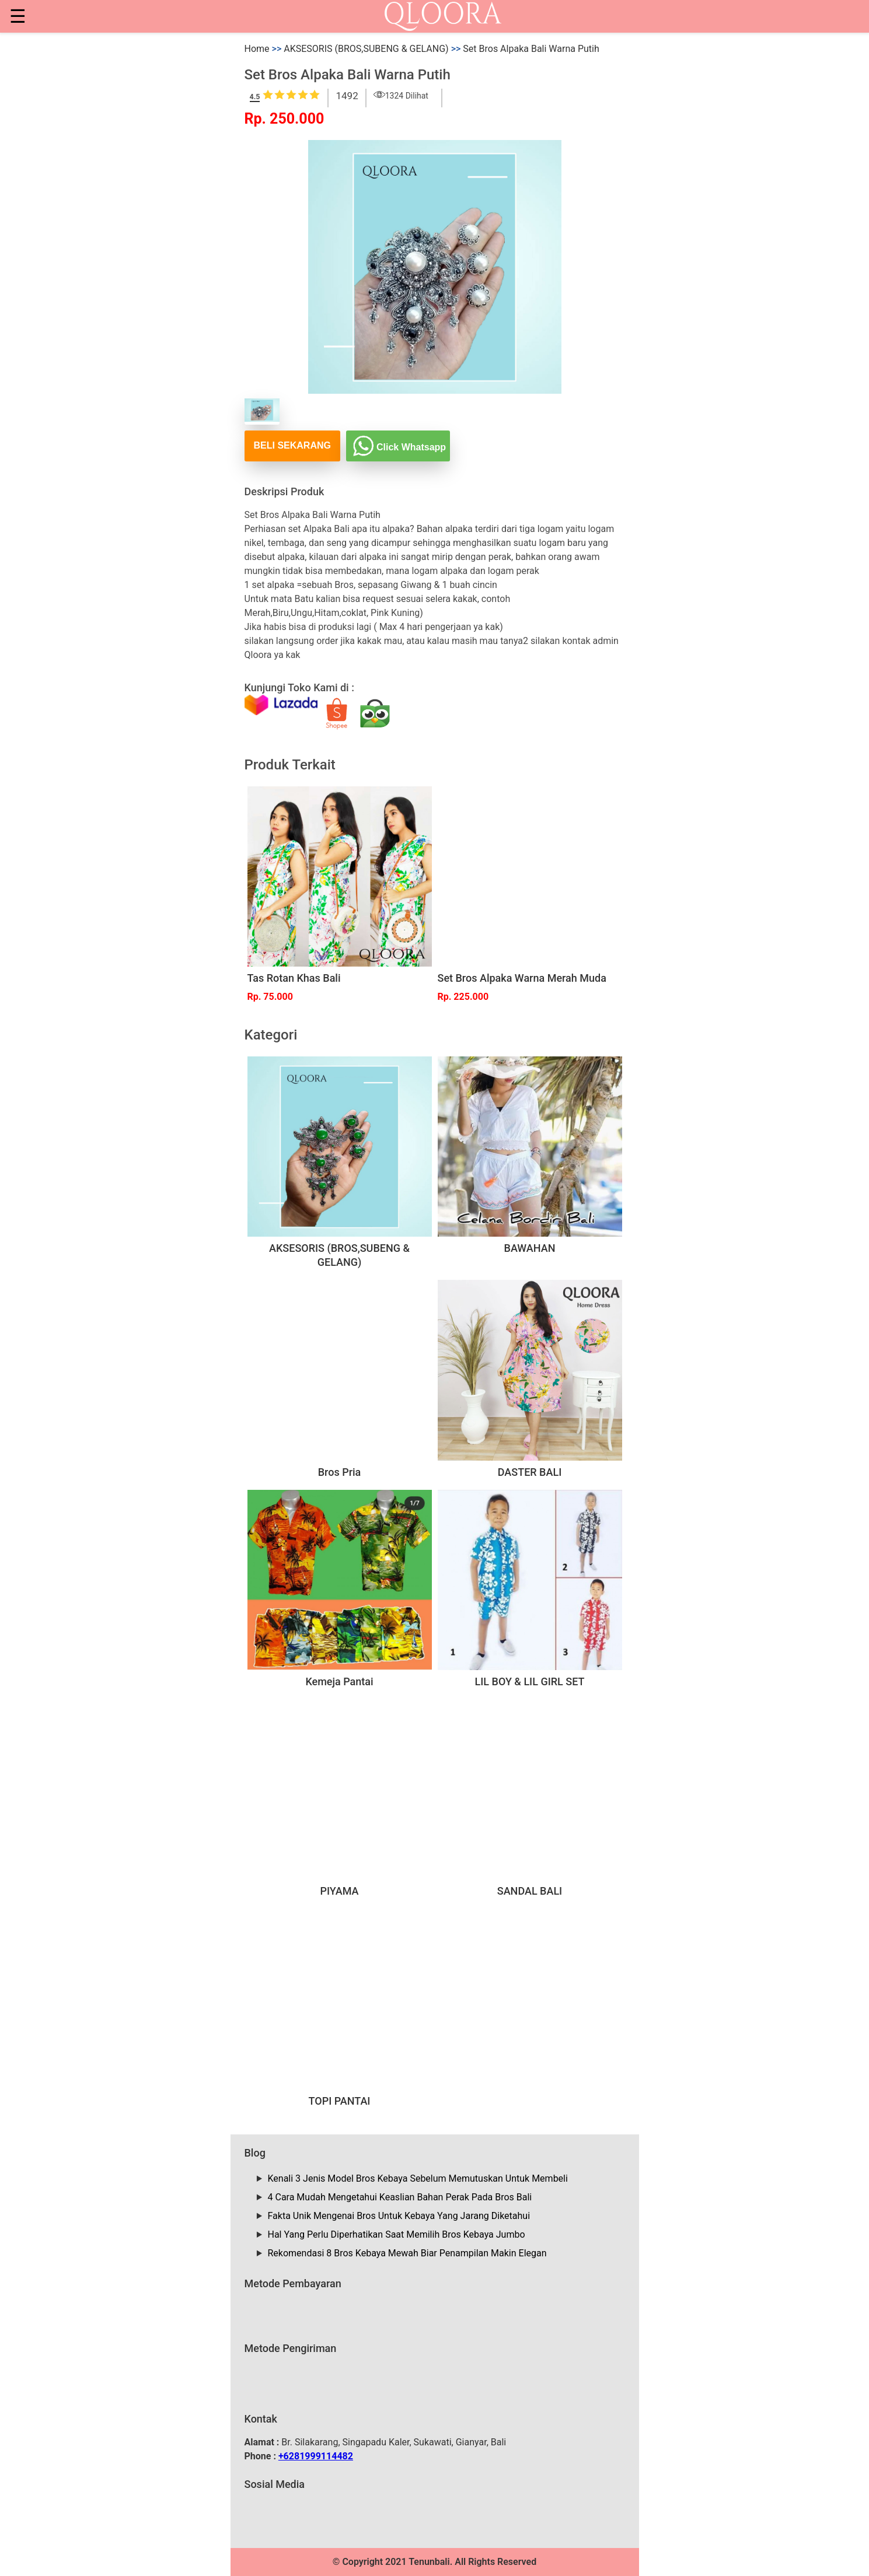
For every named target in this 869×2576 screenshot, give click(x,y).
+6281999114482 (315, 2456)
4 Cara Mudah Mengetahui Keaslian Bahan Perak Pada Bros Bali (400, 2197)
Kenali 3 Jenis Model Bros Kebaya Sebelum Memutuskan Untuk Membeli (418, 2178)
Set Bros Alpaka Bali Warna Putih (531, 48)
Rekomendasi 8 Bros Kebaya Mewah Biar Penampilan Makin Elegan (407, 2253)
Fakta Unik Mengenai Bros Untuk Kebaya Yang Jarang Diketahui (399, 2215)
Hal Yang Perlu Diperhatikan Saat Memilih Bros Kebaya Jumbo (396, 2234)
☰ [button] (17, 16)
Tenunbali (429, 2561)
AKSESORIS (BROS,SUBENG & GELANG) (366, 48)
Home (257, 48)
